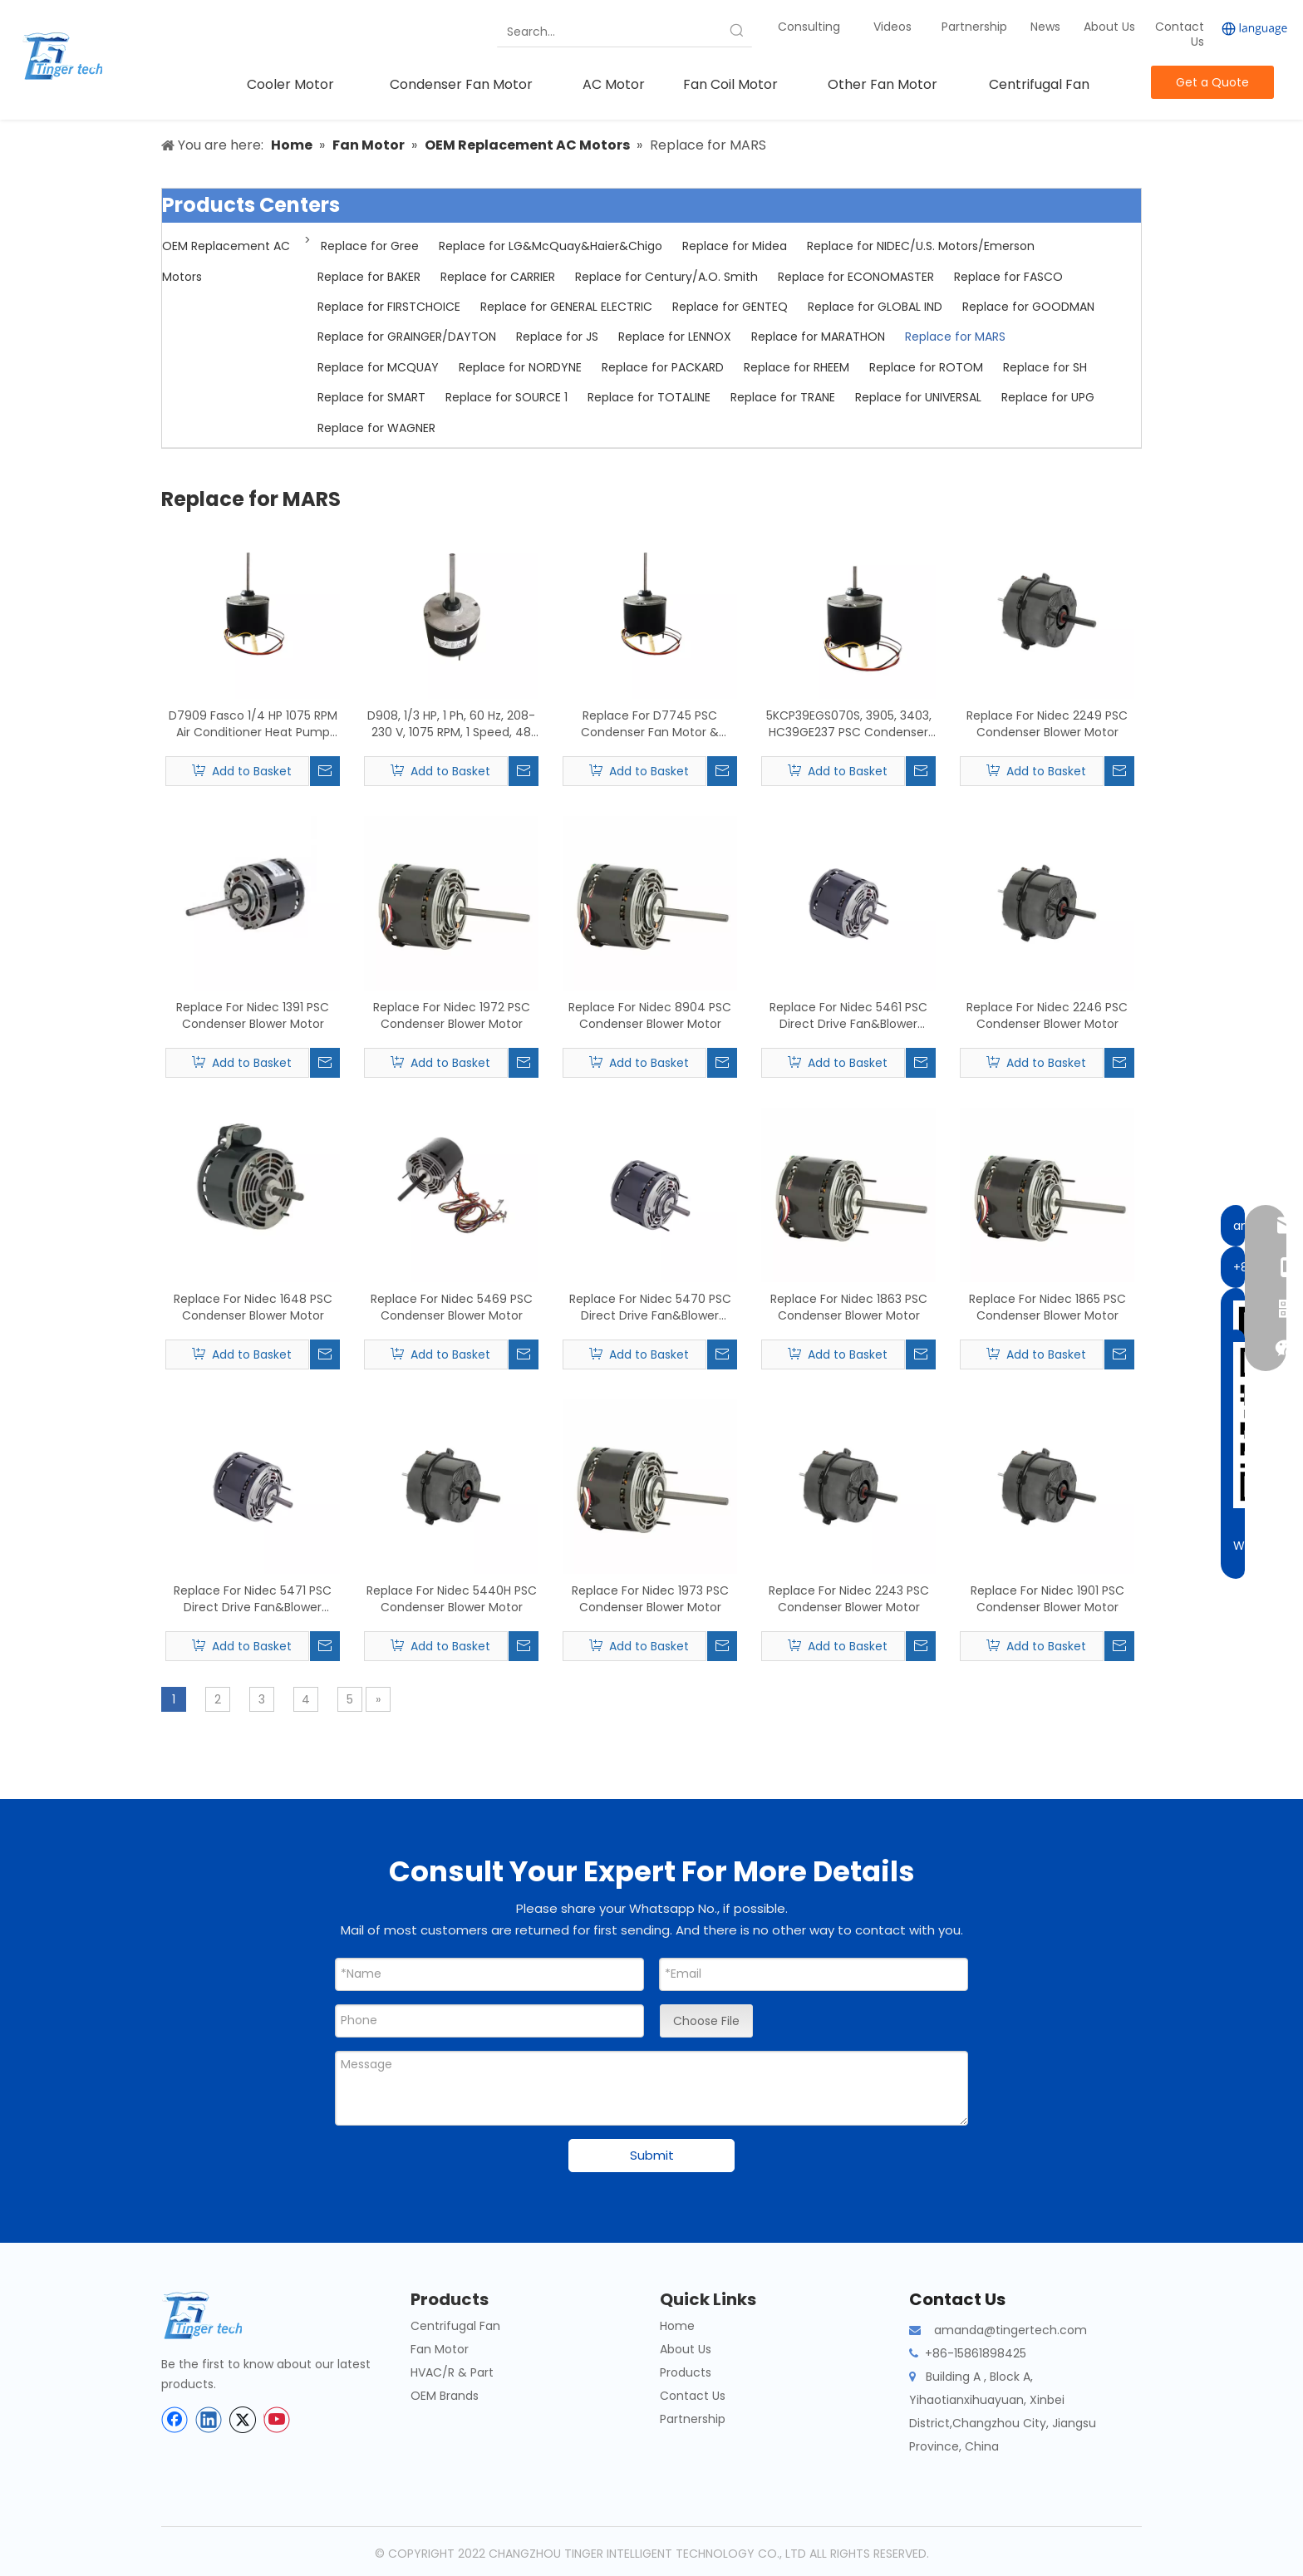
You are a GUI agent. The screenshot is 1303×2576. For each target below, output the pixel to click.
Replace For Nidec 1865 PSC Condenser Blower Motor (1047, 1307)
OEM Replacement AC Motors (226, 261)
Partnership (976, 26)
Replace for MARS (955, 336)
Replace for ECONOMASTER (856, 276)
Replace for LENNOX (674, 336)
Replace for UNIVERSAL (918, 397)
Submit (652, 2155)
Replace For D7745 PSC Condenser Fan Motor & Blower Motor (650, 723)
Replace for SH (1045, 367)
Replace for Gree (370, 246)
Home (677, 2326)
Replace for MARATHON (818, 336)
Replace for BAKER (368, 276)
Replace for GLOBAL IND (875, 306)
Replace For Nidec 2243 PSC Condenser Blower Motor (849, 1598)
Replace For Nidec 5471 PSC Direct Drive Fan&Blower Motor (253, 1598)
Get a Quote (1212, 82)
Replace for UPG (1047, 397)
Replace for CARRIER (497, 276)
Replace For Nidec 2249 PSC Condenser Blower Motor (1047, 723)
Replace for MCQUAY (378, 367)
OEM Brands (445, 2395)
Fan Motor (440, 2349)
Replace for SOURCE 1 (506, 397)
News (1047, 26)
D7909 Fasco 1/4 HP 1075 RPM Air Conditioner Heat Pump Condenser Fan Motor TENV (253, 723)
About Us (1109, 26)
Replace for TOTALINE (649, 397)
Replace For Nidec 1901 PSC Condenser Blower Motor (1047, 1598)
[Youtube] (276, 2419)
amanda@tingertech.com (1010, 2330)
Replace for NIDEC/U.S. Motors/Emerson (921, 246)
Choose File (706, 2021)
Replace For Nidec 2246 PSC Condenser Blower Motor (1047, 1015)
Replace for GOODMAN (1028, 306)
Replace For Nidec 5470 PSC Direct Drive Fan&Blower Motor (650, 1307)
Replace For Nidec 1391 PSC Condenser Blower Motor (252, 1015)
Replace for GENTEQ (730, 306)
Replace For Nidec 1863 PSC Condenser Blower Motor (848, 1307)
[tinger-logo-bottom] (215, 2315)
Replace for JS (557, 336)
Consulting (809, 26)
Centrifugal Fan (455, 2326)
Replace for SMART (371, 397)
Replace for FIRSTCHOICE (388, 306)
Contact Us (1179, 34)
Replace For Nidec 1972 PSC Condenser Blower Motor (451, 1015)
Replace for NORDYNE (520, 367)
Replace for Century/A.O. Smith (666, 276)
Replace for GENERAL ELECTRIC (566, 306)
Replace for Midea (734, 246)
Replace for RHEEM (796, 367)
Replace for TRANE (782, 397)
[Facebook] (174, 2419)
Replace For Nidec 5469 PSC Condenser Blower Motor (452, 1307)
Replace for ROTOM (926, 367)
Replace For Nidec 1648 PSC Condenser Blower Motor (253, 1307)
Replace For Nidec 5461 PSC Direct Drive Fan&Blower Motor (848, 1015)
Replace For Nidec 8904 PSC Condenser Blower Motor (649, 1015)
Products (685, 2372)
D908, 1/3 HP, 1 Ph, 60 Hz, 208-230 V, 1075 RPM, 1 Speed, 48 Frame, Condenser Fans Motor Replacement (451, 723)
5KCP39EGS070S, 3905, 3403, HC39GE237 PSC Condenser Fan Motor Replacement (849, 723)
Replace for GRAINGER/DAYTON (406, 336)
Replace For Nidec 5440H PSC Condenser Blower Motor (451, 1598)
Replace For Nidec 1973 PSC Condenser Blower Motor (650, 1598)
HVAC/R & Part (452, 2372)
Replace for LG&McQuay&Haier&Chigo (550, 246)
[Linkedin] (208, 2419)
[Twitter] (242, 2419)
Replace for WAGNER (376, 428)
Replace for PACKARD (663, 367)
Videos (892, 26)
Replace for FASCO (1008, 276)
